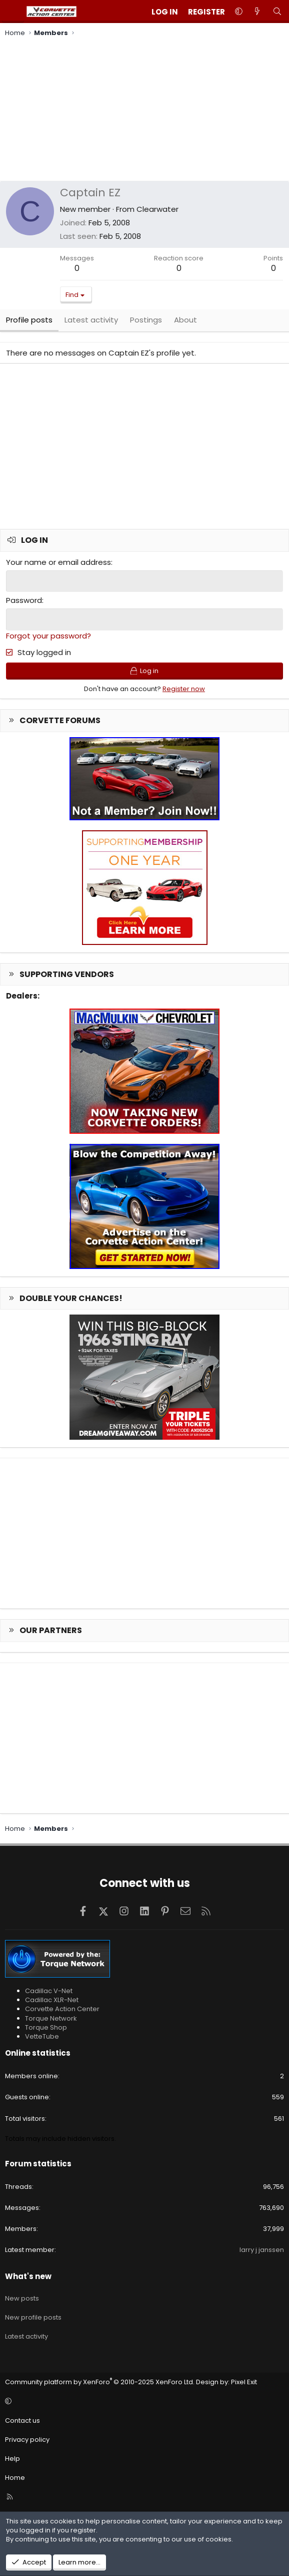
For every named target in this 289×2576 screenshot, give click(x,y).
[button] (239, 12)
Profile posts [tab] (29, 319)
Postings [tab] (146, 319)
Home (15, 2477)
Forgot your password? (48, 635)
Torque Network (51, 2018)
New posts (22, 2298)
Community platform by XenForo (99, 2381)
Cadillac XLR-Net (51, 1999)
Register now (183, 688)
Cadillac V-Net (48, 1990)
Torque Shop (46, 2027)
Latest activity (26, 2336)
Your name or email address (58, 562)
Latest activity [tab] (91, 319)
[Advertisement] (144, 111)
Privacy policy (27, 2439)
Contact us (22, 2420)
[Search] (277, 12)
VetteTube (42, 2036)
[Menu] (13, 11)
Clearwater (157, 209)
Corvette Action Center (62, 2008)
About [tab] (185, 319)
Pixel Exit (244, 2381)
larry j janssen (262, 2250)
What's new (28, 2276)
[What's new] (257, 12)
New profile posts (33, 2317)
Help (12, 2458)
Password (24, 600)
